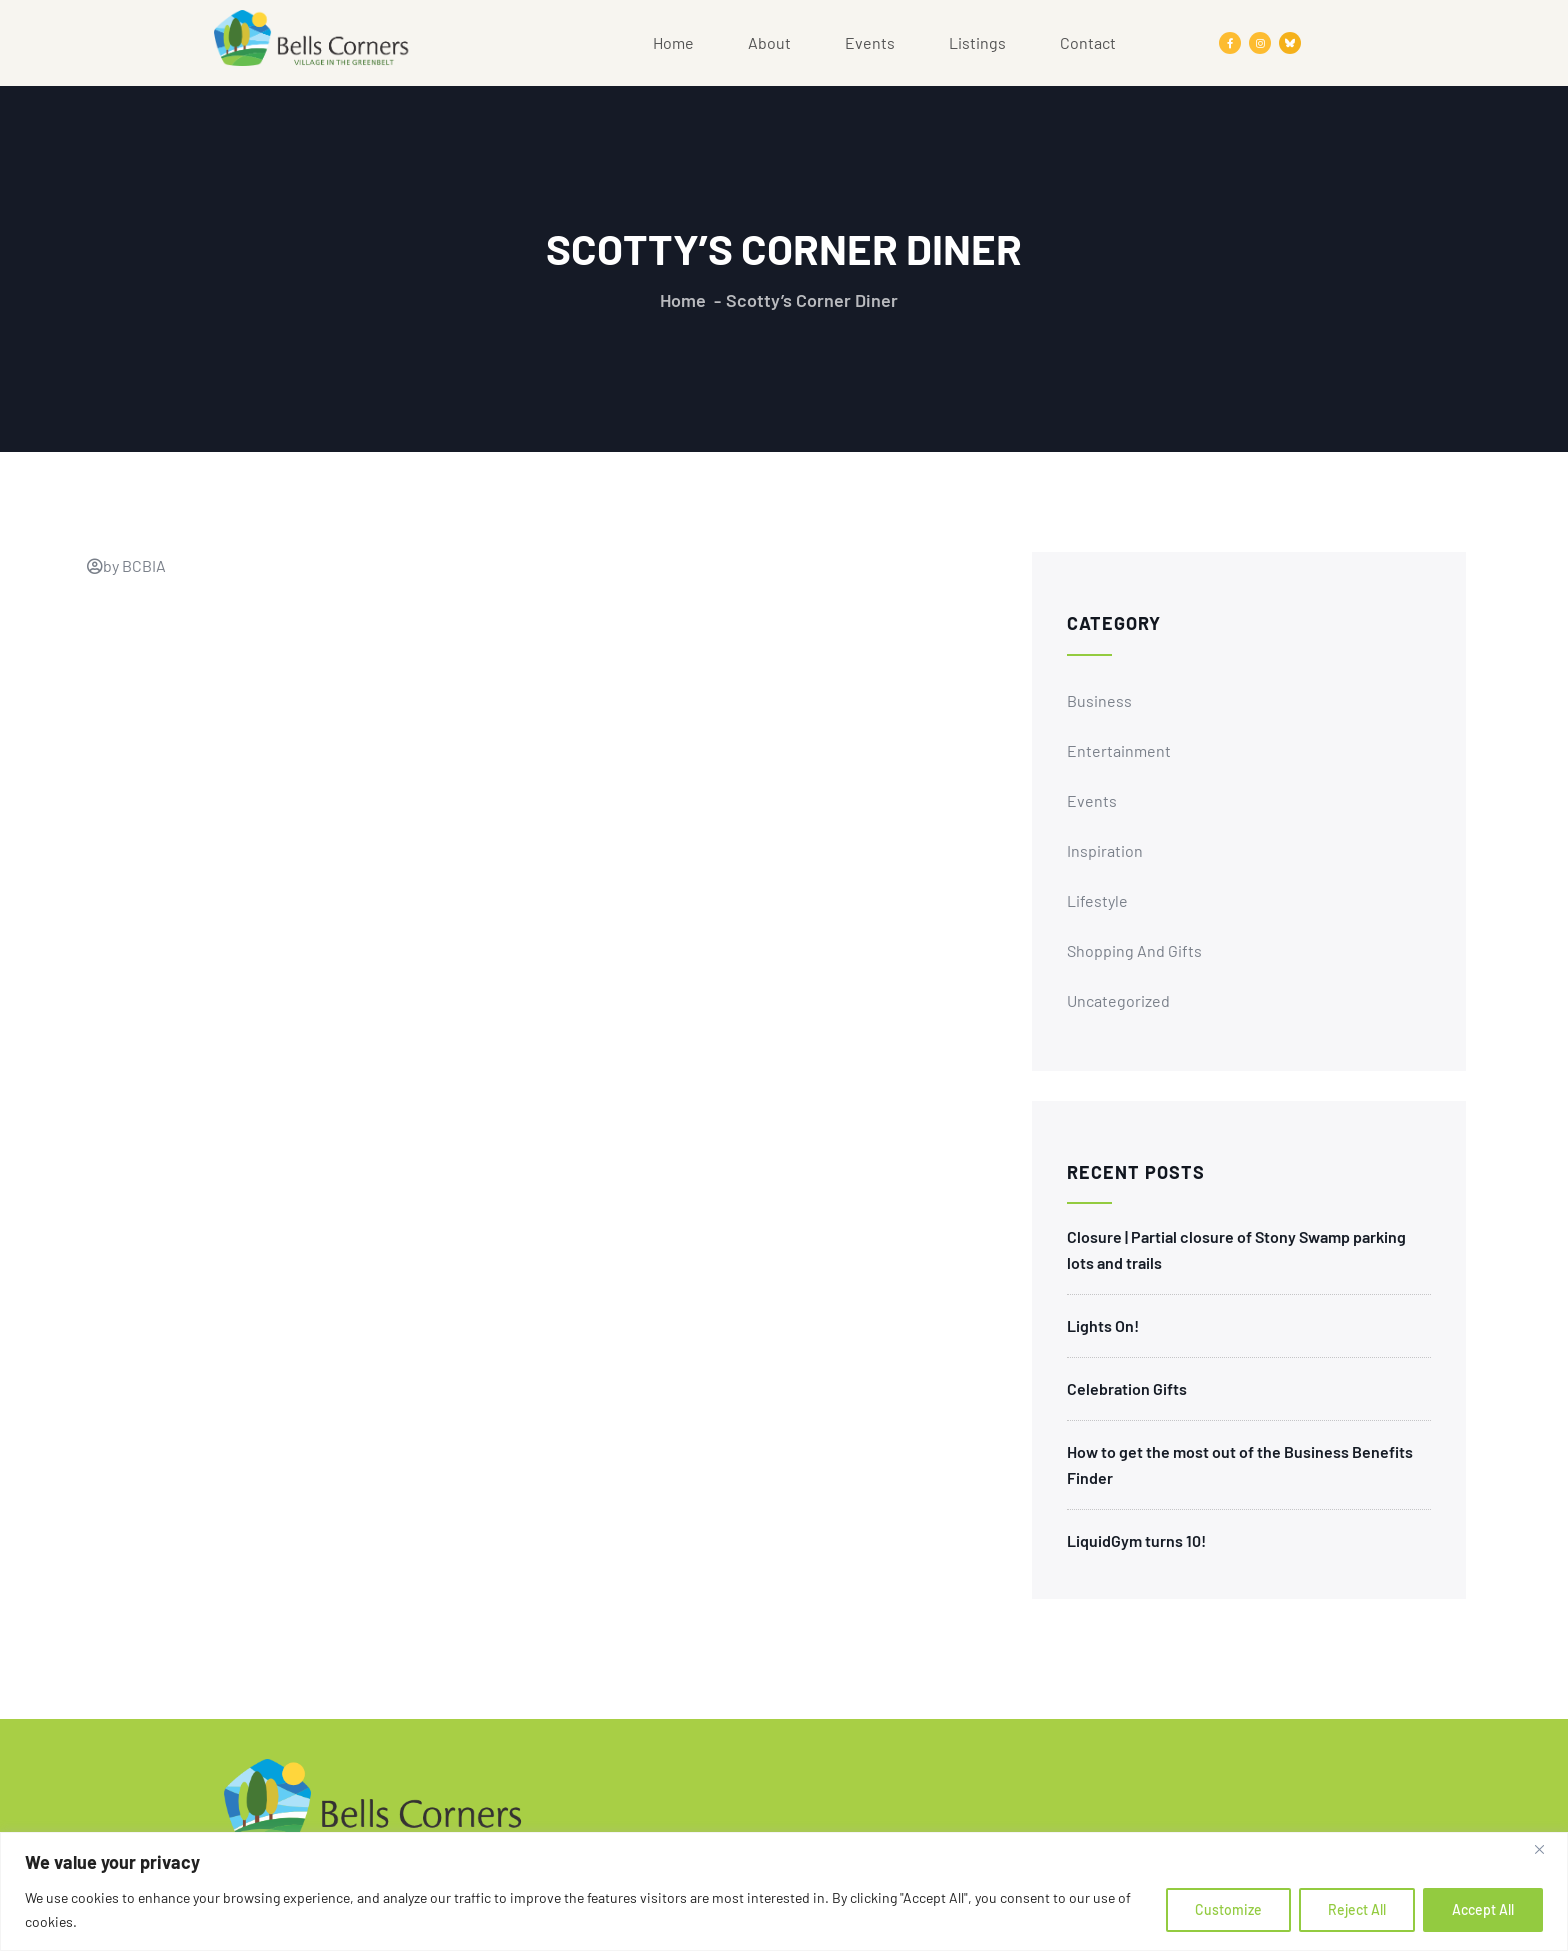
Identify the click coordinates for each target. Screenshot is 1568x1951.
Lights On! (1103, 1325)
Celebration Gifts (1127, 1388)
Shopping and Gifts (1134, 950)
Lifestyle (1097, 900)
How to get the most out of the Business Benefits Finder (1240, 1464)
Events (870, 42)
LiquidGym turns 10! (1136, 1540)
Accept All (1483, 1909)
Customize (1228, 1909)
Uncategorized (1118, 1000)
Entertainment (1119, 750)
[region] (784, 1891)
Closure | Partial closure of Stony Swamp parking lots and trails (1236, 1249)
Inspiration (1105, 850)
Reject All (1357, 1909)
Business (1099, 700)
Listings (977, 42)
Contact (1088, 42)
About (769, 42)
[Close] (1547, 1849)
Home (673, 42)
